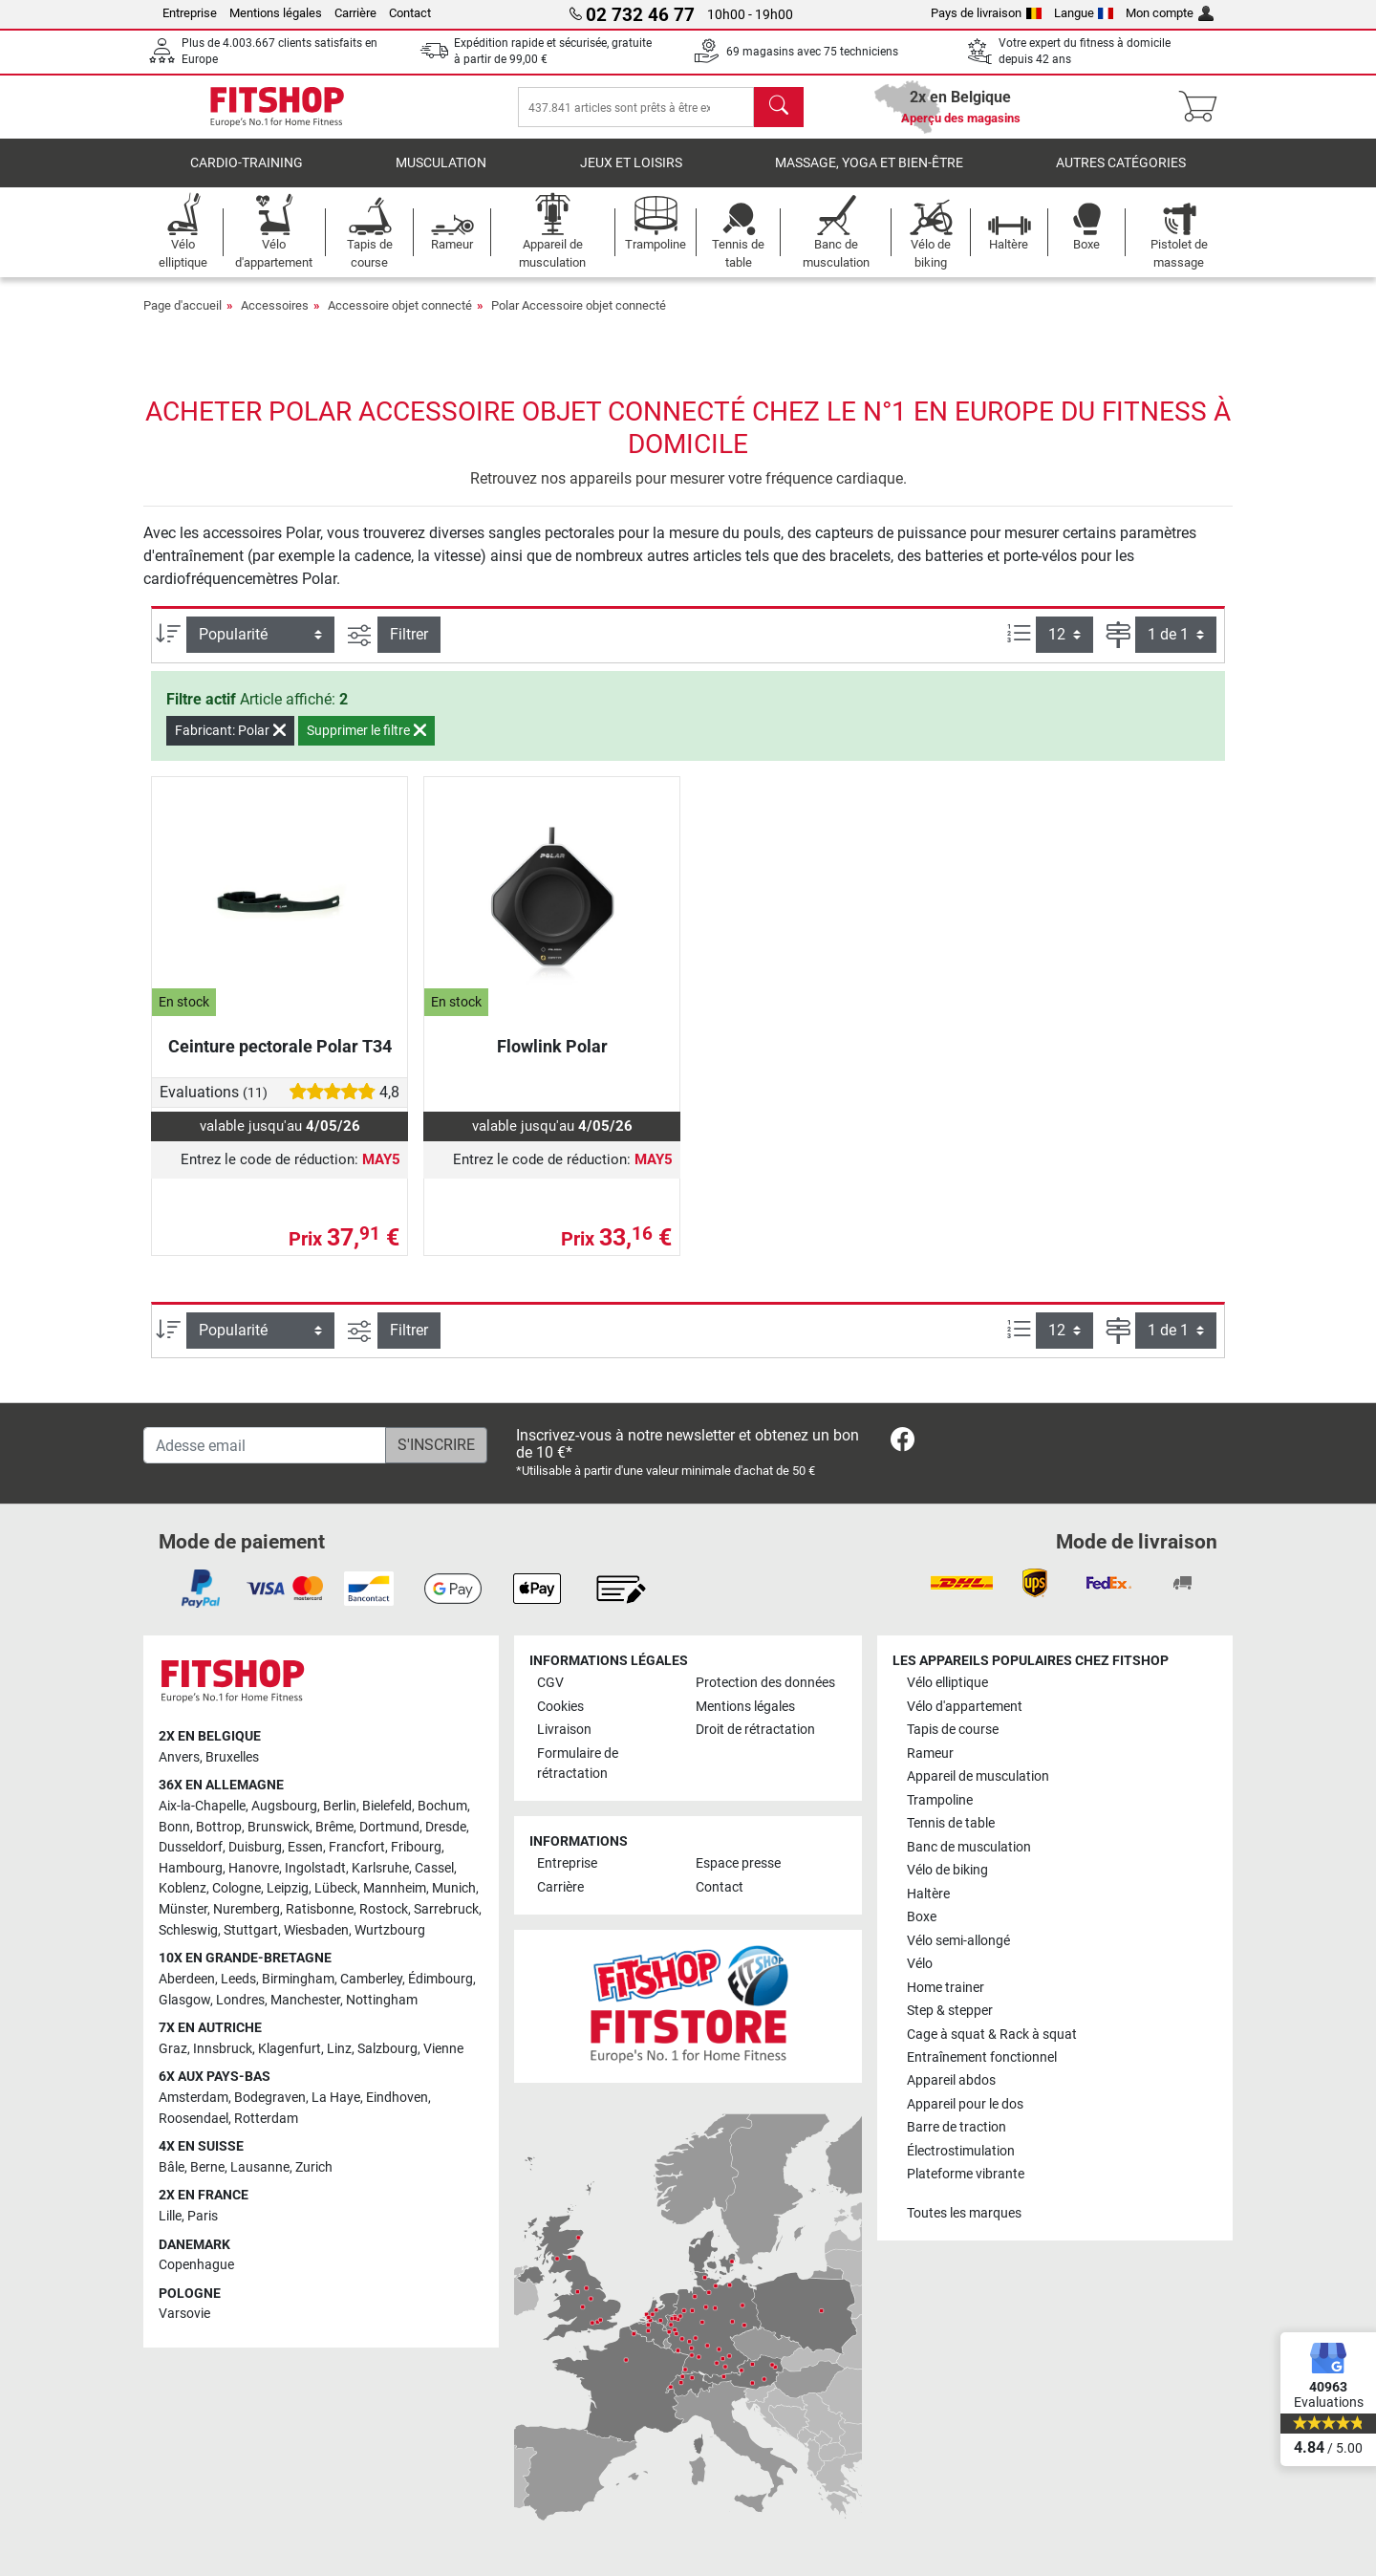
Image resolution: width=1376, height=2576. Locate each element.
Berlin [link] (339, 1806)
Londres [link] (240, 2000)
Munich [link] (454, 1889)
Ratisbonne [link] (320, 1909)
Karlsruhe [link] (380, 1868)
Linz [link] (339, 2049)
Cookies (560, 1707)
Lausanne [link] (260, 2167)
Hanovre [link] (253, 1868)
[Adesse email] (264, 1445)
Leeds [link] (238, 1979)
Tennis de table (951, 1823)
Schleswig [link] (188, 1930)
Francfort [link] (357, 1848)
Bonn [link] (174, 1827)
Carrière (355, 13)
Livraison (564, 1729)
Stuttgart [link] (251, 1930)
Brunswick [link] (278, 1827)
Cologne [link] (236, 1889)
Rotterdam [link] (266, 2119)
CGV (550, 1684)
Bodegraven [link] (270, 2097)
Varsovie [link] (184, 2314)
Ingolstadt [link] (315, 1868)
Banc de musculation (969, 1847)
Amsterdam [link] (193, 2097)
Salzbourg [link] (387, 2049)
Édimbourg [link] (440, 1979)
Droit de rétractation (755, 1729)
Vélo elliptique (947, 1684)
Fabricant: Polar (230, 743)
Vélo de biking (947, 1870)
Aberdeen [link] (187, 1979)
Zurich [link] (314, 2167)
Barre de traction (956, 2128)
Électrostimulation (961, 2151)
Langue (1084, 13)
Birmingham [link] (298, 1979)
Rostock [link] (383, 1909)
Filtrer (409, 648)
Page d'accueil (182, 319)
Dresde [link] (445, 1827)
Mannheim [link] (394, 1889)
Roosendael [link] (193, 2119)
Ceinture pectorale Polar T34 (280, 1060)
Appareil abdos (951, 2081)
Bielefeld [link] (387, 1806)
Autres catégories (1121, 176)
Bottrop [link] (219, 1827)
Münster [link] (183, 1909)
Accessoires (275, 319)
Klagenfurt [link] (289, 2049)
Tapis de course (953, 1729)
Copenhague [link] (196, 2265)
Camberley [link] (371, 1979)
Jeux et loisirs (631, 176)
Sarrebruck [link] (446, 1909)
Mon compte (1170, 13)
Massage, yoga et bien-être (869, 176)
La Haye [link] (336, 2097)
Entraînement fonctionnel (982, 2057)
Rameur (930, 1753)
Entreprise (189, 13)
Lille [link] (170, 2216)
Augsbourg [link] (284, 1806)
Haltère (928, 1894)
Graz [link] (173, 2049)
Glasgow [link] (184, 2000)
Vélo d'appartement (964, 1707)
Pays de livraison (986, 13)
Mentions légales (275, 13)
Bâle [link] (171, 2167)
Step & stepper (950, 2010)
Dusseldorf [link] (191, 1848)
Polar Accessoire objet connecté (578, 319)
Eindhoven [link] (397, 2097)
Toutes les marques (964, 2213)
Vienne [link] (443, 2049)
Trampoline (940, 1800)
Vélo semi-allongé (958, 1941)
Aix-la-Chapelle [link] (202, 1806)
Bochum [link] (442, 1806)
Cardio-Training (246, 176)
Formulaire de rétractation (577, 1764)
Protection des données (765, 1684)
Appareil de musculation (978, 1776)
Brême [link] (334, 1827)
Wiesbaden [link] (316, 1930)
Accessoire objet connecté (400, 319)
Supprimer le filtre (366, 743)
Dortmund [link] (389, 1827)
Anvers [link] (179, 1757)
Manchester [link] (305, 2000)
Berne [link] (207, 2167)
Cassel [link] (434, 1868)
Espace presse (738, 1864)
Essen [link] (305, 1848)
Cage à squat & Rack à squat (992, 2034)
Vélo (920, 1964)
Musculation (441, 176)
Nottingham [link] (382, 2000)
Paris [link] (202, 2216)
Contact (410, 13)
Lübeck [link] (335, 1889)
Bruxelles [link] (232, 1757)
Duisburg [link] (255, 1848)
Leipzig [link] (288, 1889)
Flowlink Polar (552, 1060)
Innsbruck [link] (222, 2049)
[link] (902, 1443)
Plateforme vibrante (965, 2175)
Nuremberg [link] (246, 1909)
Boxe (921, 1917)
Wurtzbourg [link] (390, 1930)
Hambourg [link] (191, 1868)
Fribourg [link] (416, 1848)
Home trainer (945, 1988)
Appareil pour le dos (965, 2104)
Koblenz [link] (182, 1889)
